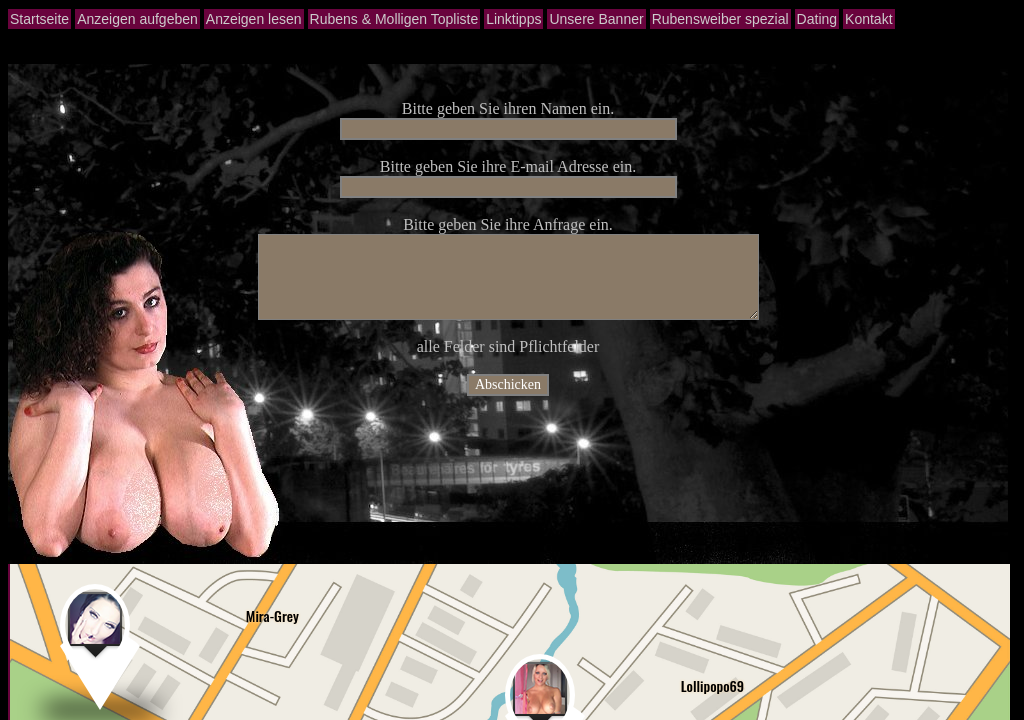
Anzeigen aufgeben (137, 19)
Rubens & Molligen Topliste (394, 19)
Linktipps (513, 19)
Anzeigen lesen (254, 19)
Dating (817, 19)
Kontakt (868, 19)
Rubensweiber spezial (720, 19)
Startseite (39, 19)
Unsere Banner (596, 19)
